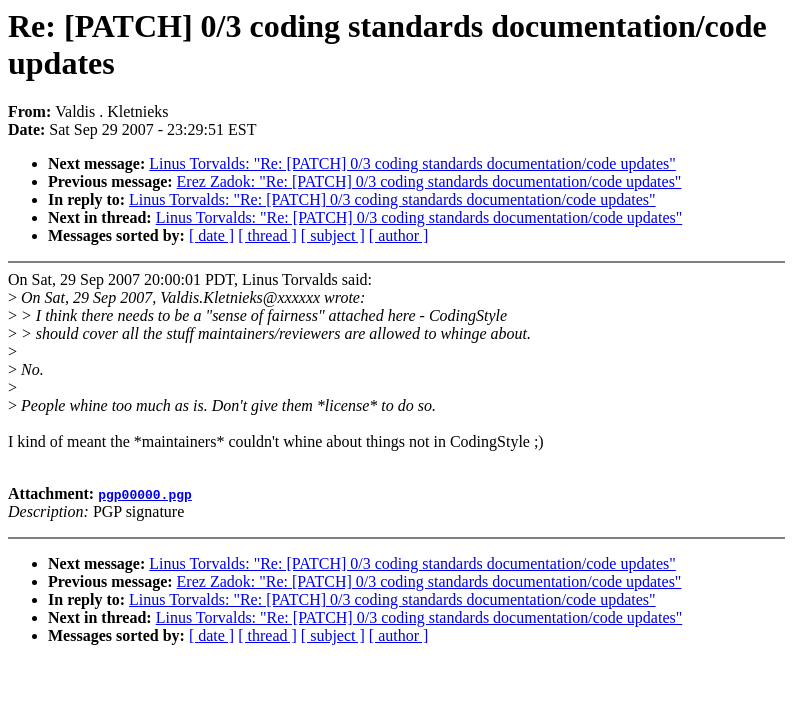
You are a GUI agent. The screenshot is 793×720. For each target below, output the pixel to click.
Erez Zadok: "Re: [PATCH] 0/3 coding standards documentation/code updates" (429, 181)
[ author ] (399, 235)
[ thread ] (267, 235)
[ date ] (211, 235)
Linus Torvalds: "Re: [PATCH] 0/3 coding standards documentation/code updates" (412, 163)
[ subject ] (333, 235)
